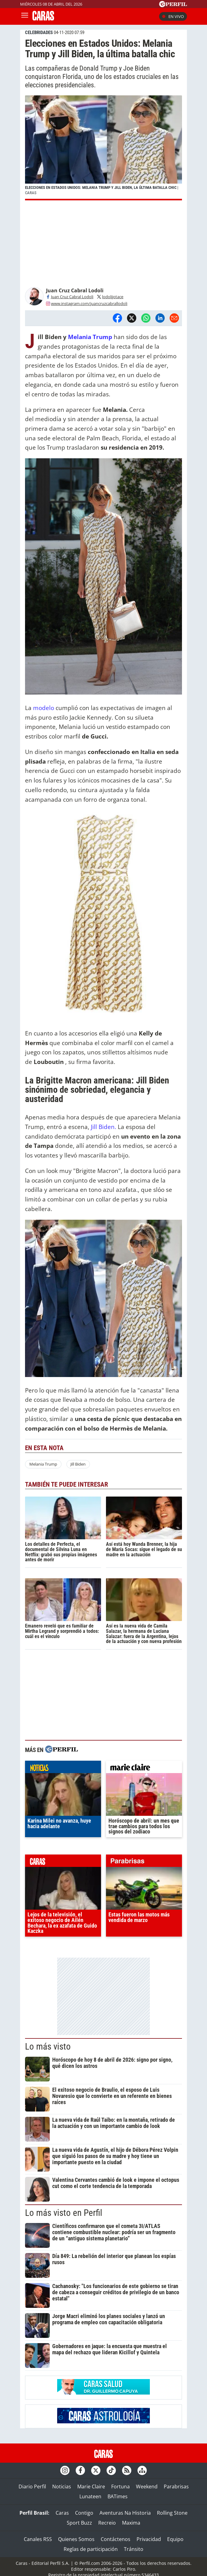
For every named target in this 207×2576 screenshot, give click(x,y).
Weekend (147, 2486)
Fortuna (120, 2486)
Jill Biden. (103, 1126)
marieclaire (144, 1768)
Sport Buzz (79, 2522)
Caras (62, 2512)
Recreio (107, 2522)
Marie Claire (91, 2486)
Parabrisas (176, 2486)
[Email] (174, 318)
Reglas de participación (91, 2549)
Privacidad (149, 2539)
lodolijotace (110, 296)
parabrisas (144, 1862)
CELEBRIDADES (39, 32)
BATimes (118, 2496)
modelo (43, 708)
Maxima (131, 2522)
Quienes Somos (76, 2539)
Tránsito (133, 2549)
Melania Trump (90, 337)
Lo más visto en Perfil (63, 2213)
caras (63, 1862)
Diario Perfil (32, 2486)
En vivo (173, 16)
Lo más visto (48, 2046)
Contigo (84, 2512)
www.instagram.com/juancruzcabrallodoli (86, 303)
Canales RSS (38, 2539)
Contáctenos (115, 2539)
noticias (63, 1768)
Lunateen (90, 2496)
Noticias (61, 2486)
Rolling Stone (172, 2512)
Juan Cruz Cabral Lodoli (69, 296)
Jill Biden (78, 1464)
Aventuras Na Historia (125, 2512)
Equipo (175, 2539)
